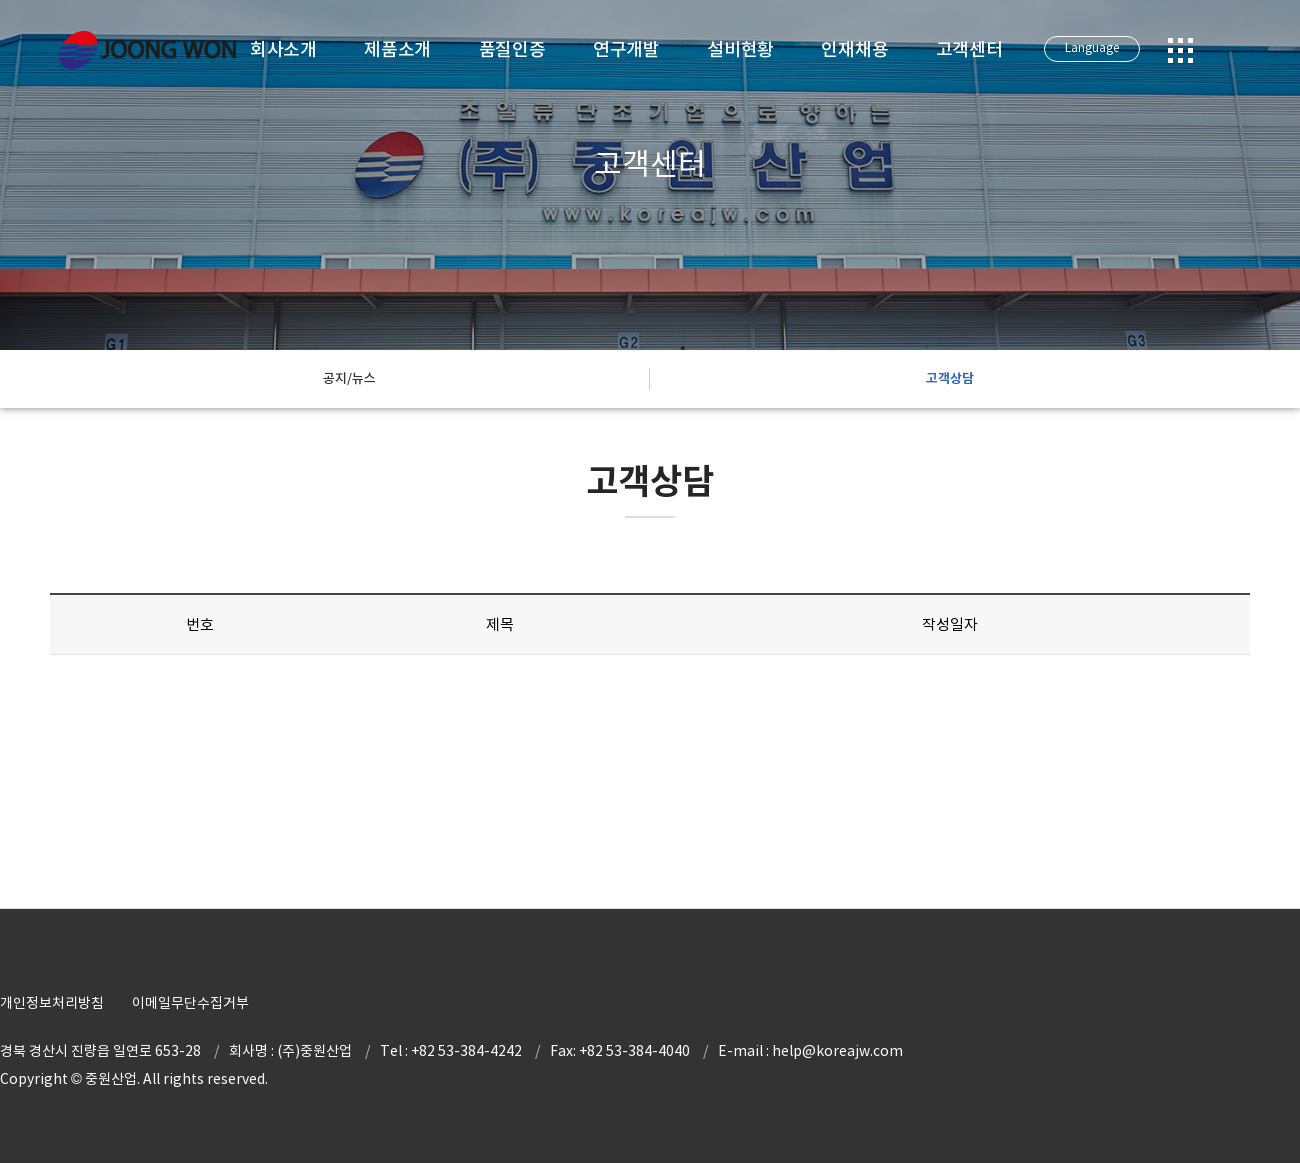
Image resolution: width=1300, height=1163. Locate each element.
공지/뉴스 (349, 378)
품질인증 (512, 49)
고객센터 (969, 49)
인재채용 (854, 49)
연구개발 (626, 49)
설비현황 (740, 49)
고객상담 (950, 378)
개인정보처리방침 (52, 1003)
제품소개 (397, 49)
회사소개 (283, 49)
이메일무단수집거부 (190, 1003)
